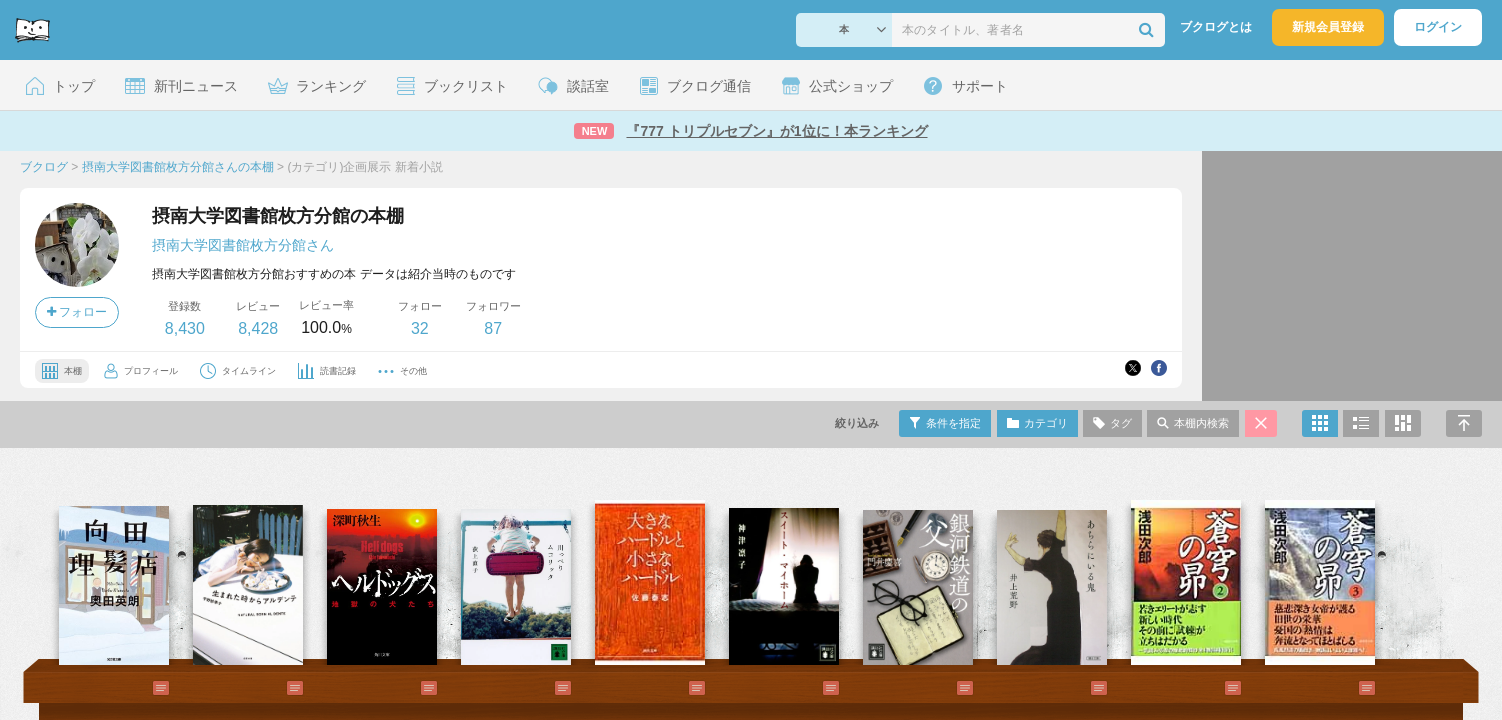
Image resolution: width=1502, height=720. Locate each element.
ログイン (1438, 27)
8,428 (258, 328)
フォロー (77, 312)
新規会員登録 (1328, 27)
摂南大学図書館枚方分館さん (243, 245)
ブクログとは (1216, 27)
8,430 (185, 328)
